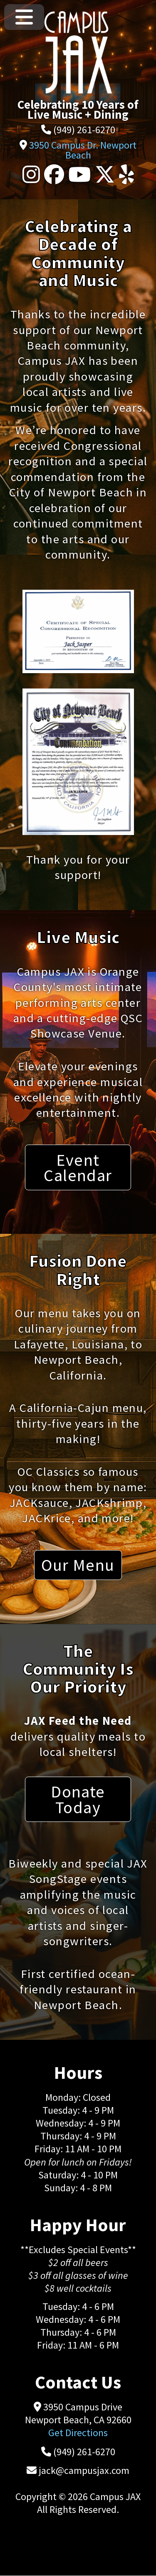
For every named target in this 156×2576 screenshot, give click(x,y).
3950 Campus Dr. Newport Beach (82, 150)
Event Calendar (78, 1167)
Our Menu (78, 1564)
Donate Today (78, 1799)
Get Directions (78, 2432)
